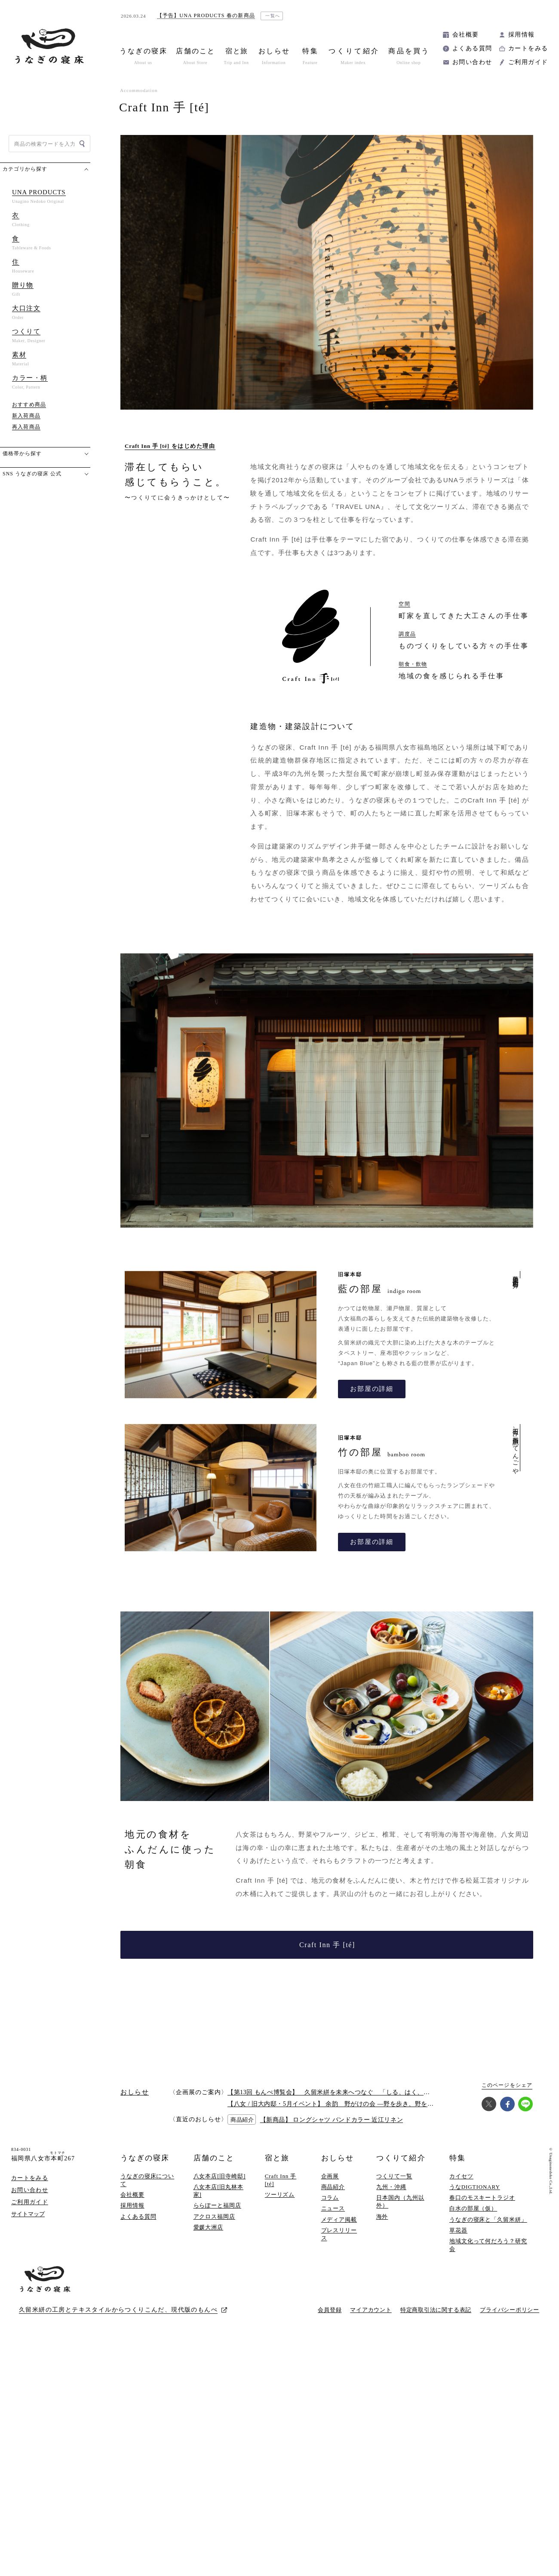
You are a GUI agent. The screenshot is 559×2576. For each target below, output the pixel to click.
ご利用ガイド (528, 62)
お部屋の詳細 (371, 1388)
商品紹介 (333, 2187)
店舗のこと (214, 2158)
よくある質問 (472, 48)
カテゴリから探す (25, 169)
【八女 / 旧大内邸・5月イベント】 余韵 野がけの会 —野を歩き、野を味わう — (340, 2104)
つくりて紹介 (400, 2158)
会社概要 (465, 34)
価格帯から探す (22, 453)
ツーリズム (280, 2194)
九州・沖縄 (391, 2187)
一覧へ (272, 15)
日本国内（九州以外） (400, 2201)
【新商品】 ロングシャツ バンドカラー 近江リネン (331, 2120)
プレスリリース (339, 2234)
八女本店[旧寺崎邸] (220, 2176)
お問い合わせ (472, 62)
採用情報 (521, 34)
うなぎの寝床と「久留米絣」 (488, 2219)
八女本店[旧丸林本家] (219, 2191)
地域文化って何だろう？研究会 (488, 2245)
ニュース (333, 2208)
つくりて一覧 (394, 2176)
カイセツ (461, 2176)
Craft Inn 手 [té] (327, 1944)
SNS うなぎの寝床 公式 (32, 474)
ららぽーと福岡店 (217, 2205)
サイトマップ (28, 2214)
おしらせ (337, 2158)
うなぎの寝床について (147, 2180)
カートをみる (528, 48)
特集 (457, 2158)
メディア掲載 (339, 2219)
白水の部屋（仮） (473, 2208)
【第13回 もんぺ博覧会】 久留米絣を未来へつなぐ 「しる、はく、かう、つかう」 (347, 2092)
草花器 (458, 2230)
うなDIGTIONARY (474, 2187)
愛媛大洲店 (209, 2227)
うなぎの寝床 (144, 2158)
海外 (382, 2216)
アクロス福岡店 (214, 2216)
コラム (330, 2197)
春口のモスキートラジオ (482, 2197)
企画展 (330, 2176)
